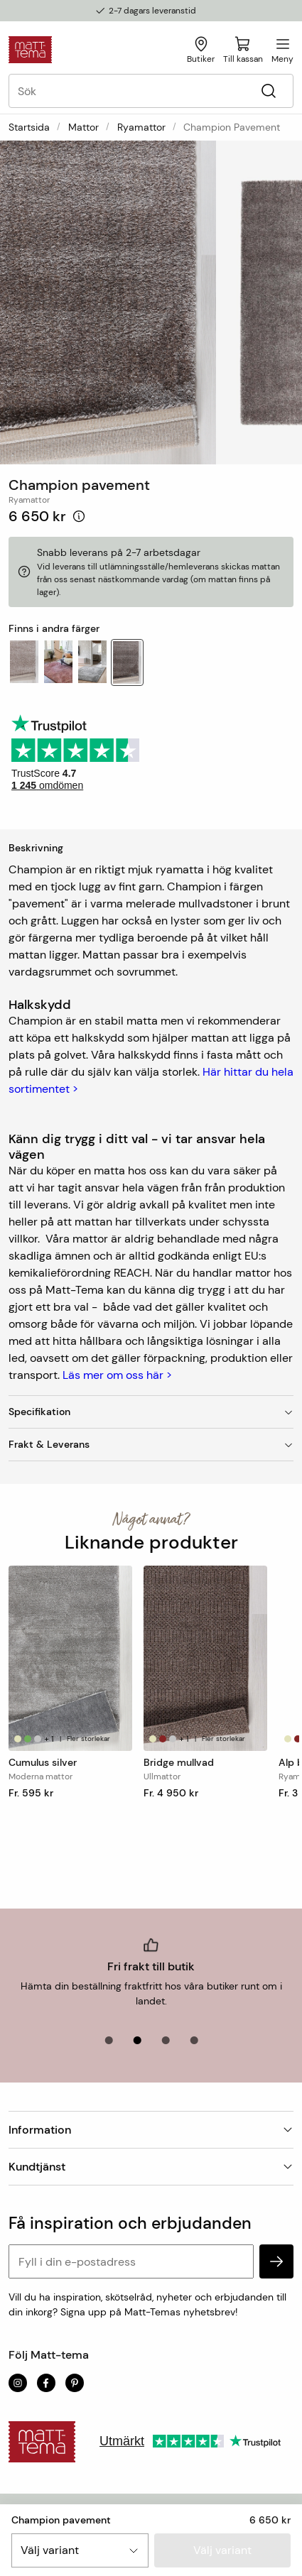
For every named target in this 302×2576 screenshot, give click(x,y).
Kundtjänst (151, 2166)
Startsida (29, 127)
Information (151, 2129)
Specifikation (151, 1411)
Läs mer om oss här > (117, 1375)
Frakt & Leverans (151, 1444)
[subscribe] (276, 2261)
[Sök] (268, 91)
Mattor (83, 127)
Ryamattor (141, 127)
